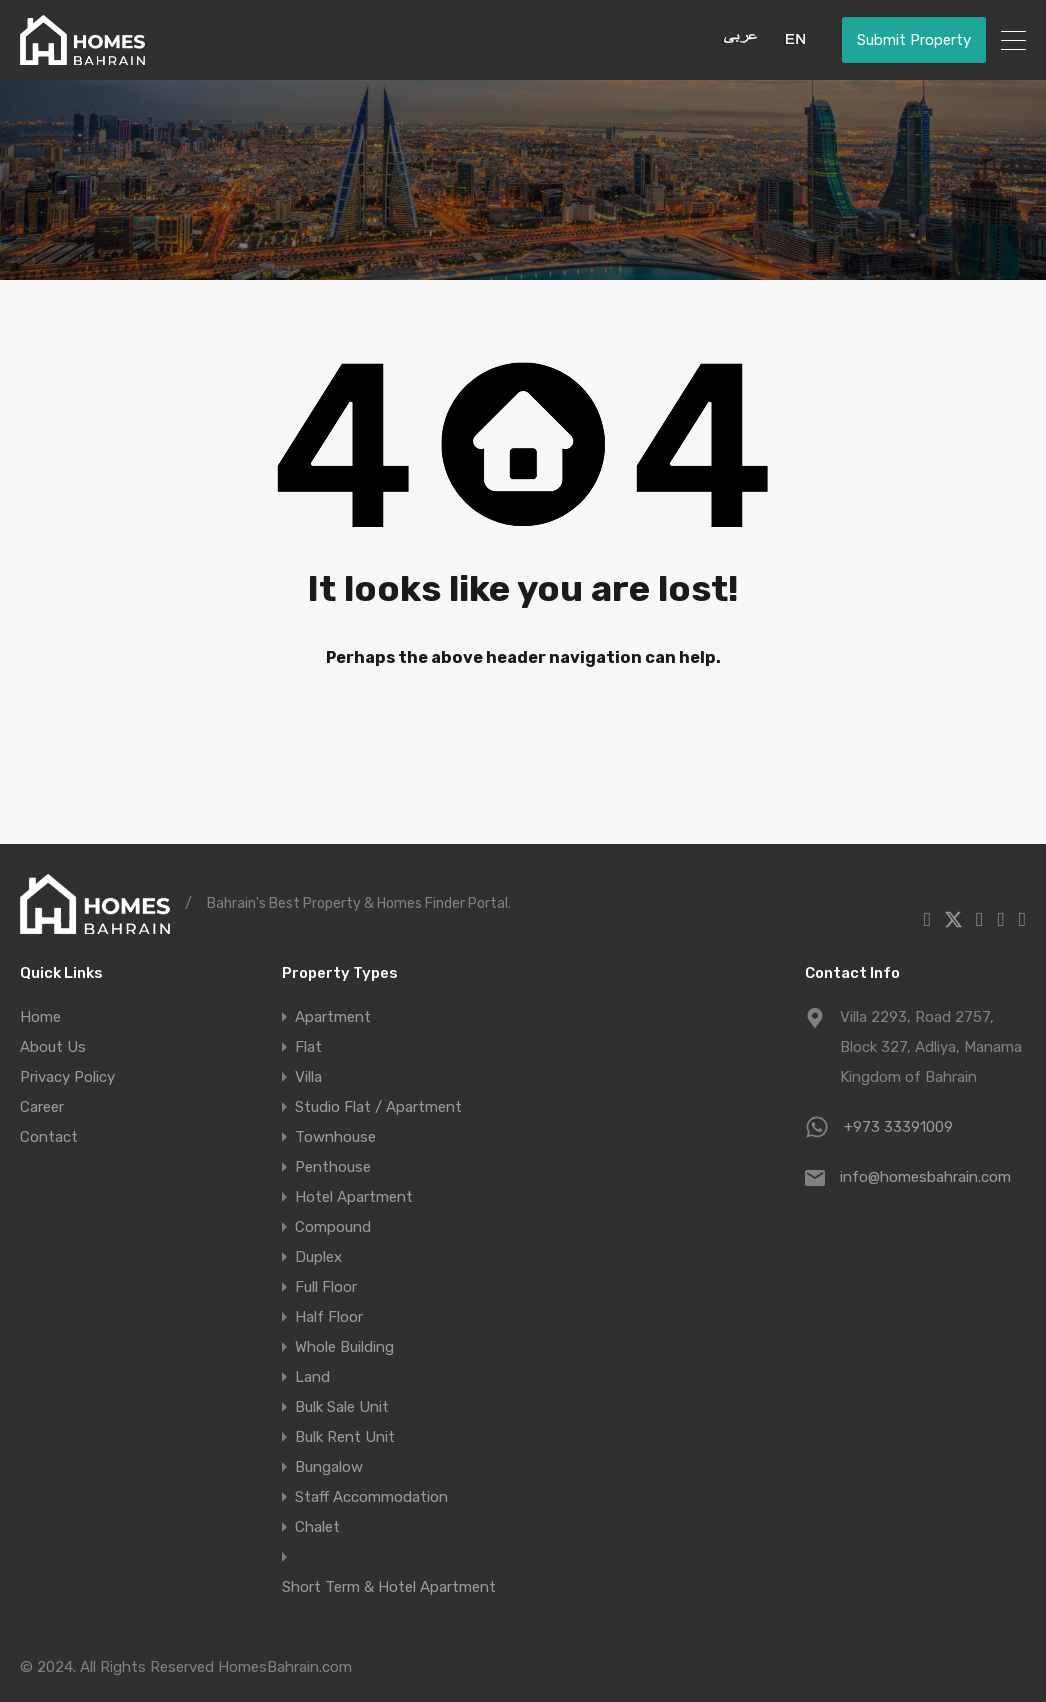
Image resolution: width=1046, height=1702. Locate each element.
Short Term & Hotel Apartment (389, 1587)
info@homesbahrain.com (925, 1177)
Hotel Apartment (354, 1197)
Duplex (318, 1257)
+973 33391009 (898, 1127)
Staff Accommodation (371, 1497)
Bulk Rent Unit (345, 1437)
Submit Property (914, 40)
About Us (53, 1047)
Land (312, 1377)
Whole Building (344, 1347)
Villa (308, 1077)
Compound (333, 1227)
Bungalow (329, 1467)
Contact (49, 1137)
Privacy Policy (67, 1077)
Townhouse (335, 1137)
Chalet (317, 1527)
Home (40, 1017)
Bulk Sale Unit (342, 1407)
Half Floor (329, 1317)
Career (42, 1107)
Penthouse (333, 1167)
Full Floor (326, 1287)
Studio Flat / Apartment (378, 1107)
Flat (308, 1047)
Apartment (333, 1017)
